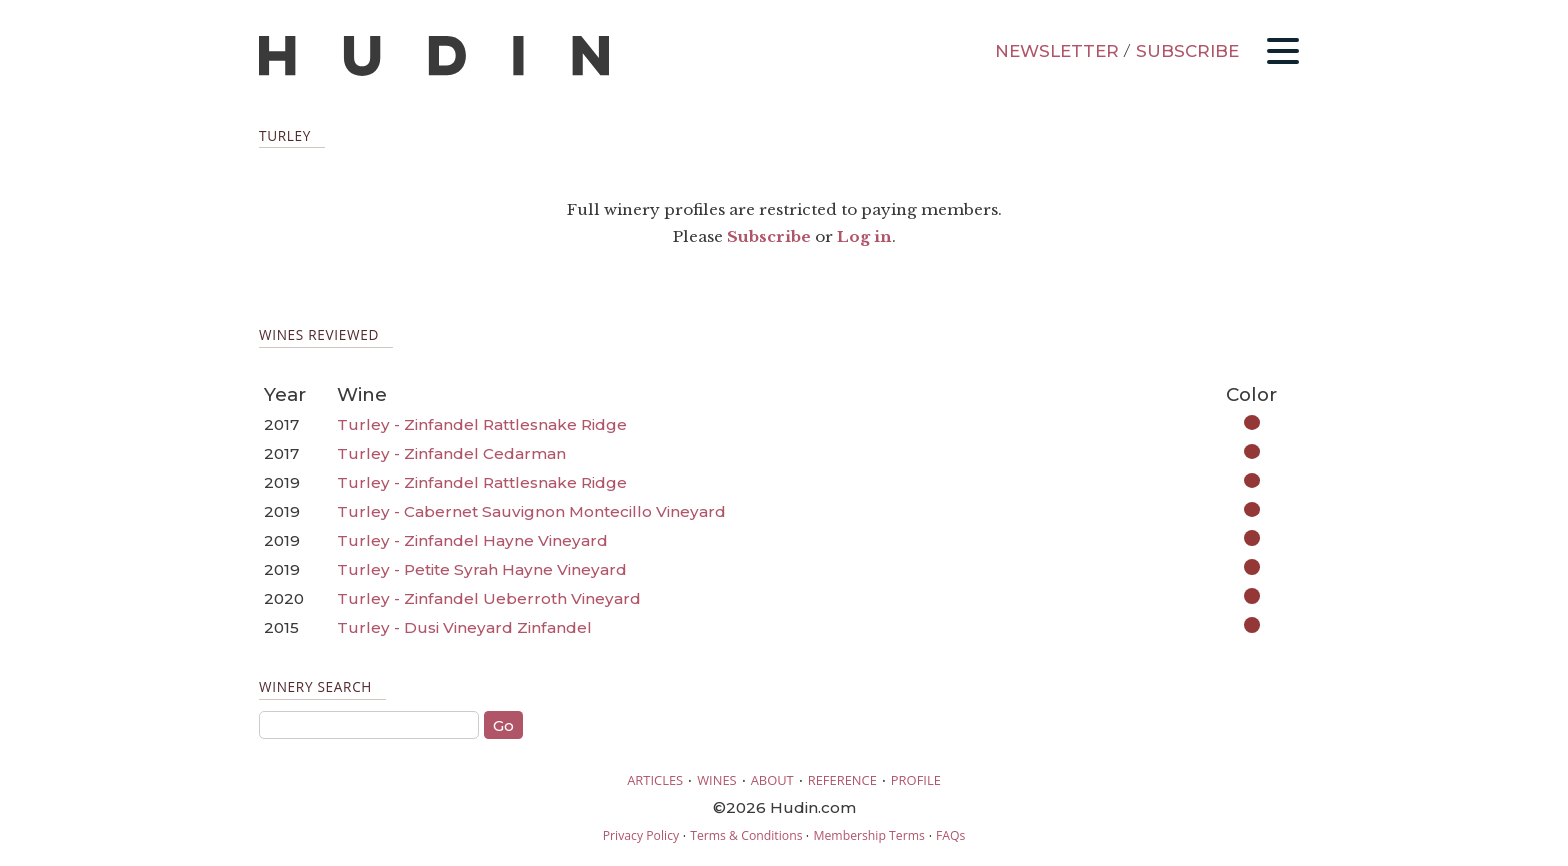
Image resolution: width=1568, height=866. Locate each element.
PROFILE (916, 780)
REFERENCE (842, 780)
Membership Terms (868, 835)
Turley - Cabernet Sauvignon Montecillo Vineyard (531, 511)
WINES (717, 780)
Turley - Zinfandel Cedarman (451, 453)
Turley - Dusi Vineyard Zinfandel (464, 627)
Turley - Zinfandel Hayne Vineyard (472, 540)
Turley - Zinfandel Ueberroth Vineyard (489, 598)
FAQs (950, 835)
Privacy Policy (641, 835)
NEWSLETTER (1057, 51)
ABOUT (772, 780)
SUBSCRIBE (1187, 51)
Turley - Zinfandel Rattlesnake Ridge (482, 424)
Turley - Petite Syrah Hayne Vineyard (482, 569)
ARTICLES (655, 780)
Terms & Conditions (746, 835)
